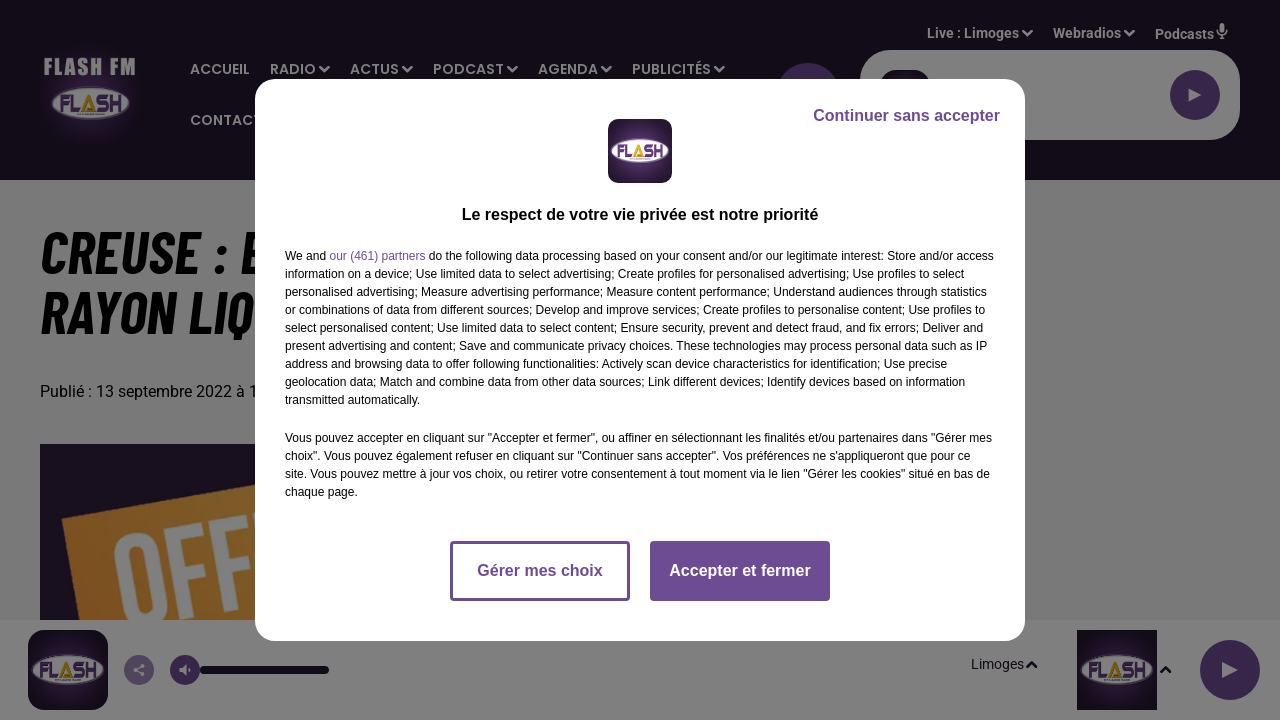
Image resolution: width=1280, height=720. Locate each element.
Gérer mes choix (539, 570)
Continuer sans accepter (906, 115)
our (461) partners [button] (377, 256)
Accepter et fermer (739, 570)
